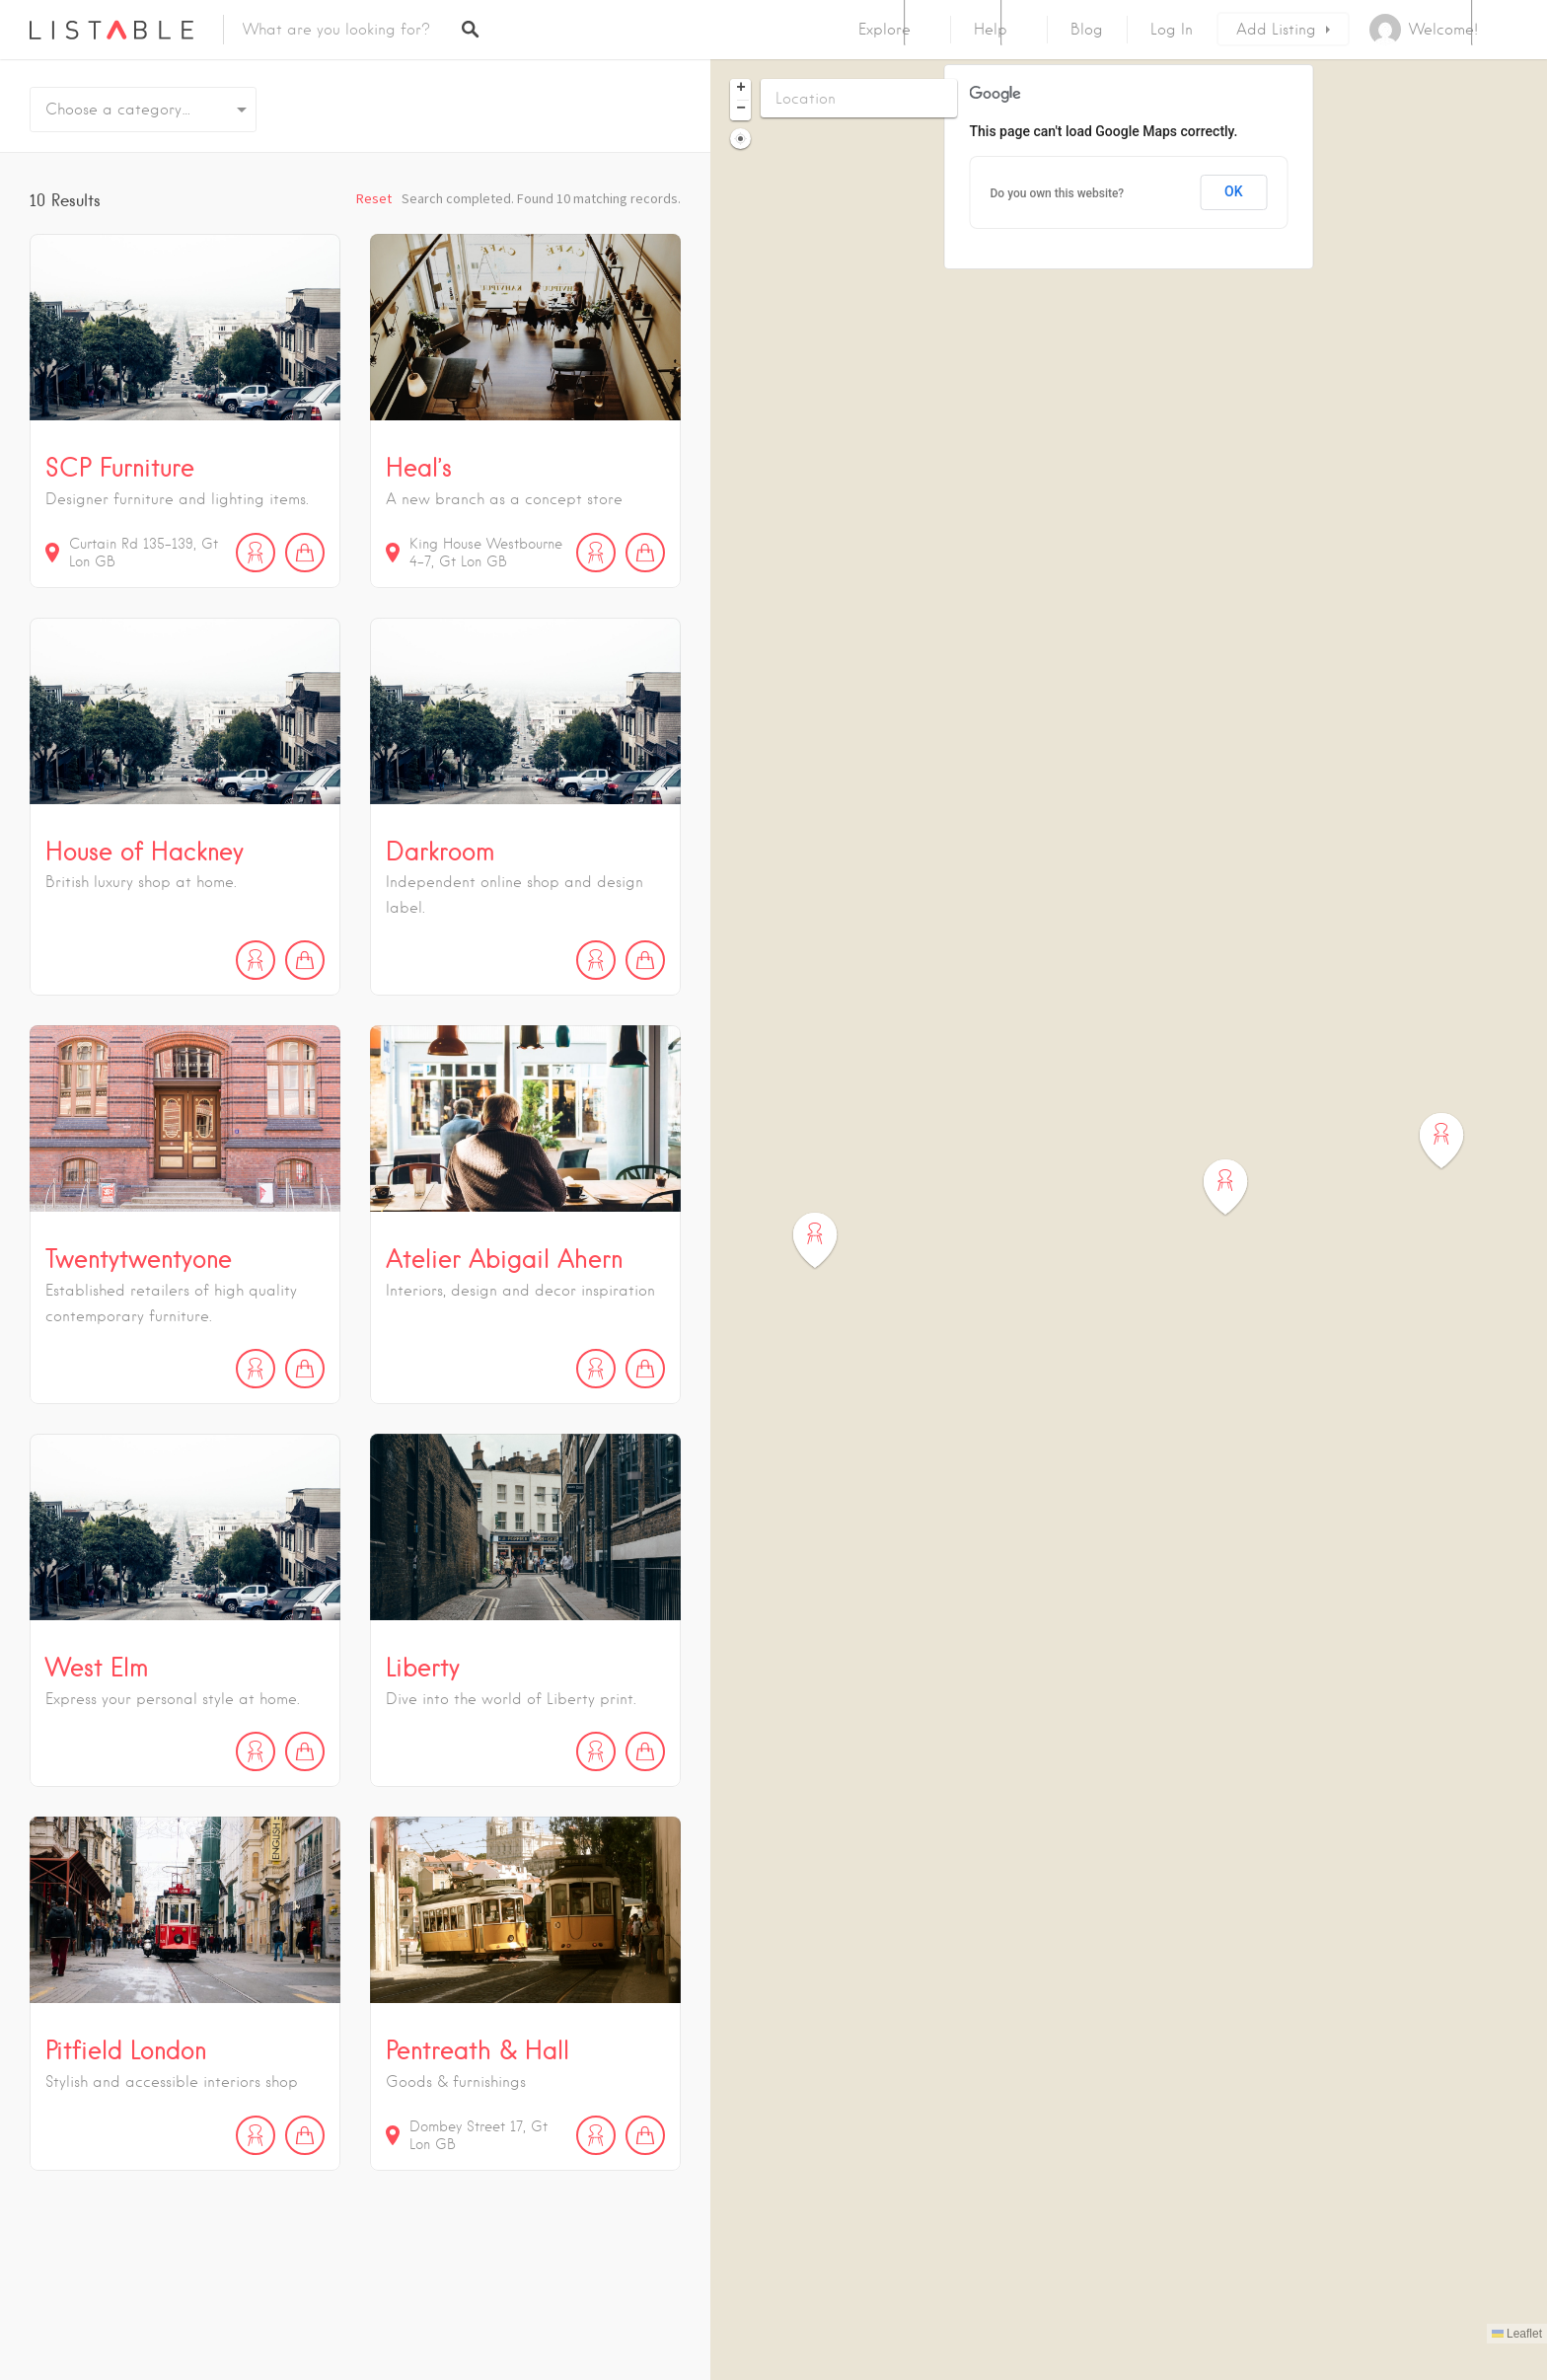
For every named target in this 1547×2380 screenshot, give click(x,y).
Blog (1086, 29)
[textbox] (143, 109)
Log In (1171, 29)
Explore (884, 29)
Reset (374, 198)
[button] (827, 1241)
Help (990, 29)
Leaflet (1517, 2334)
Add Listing (1276, 29)
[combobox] (143, 109)
